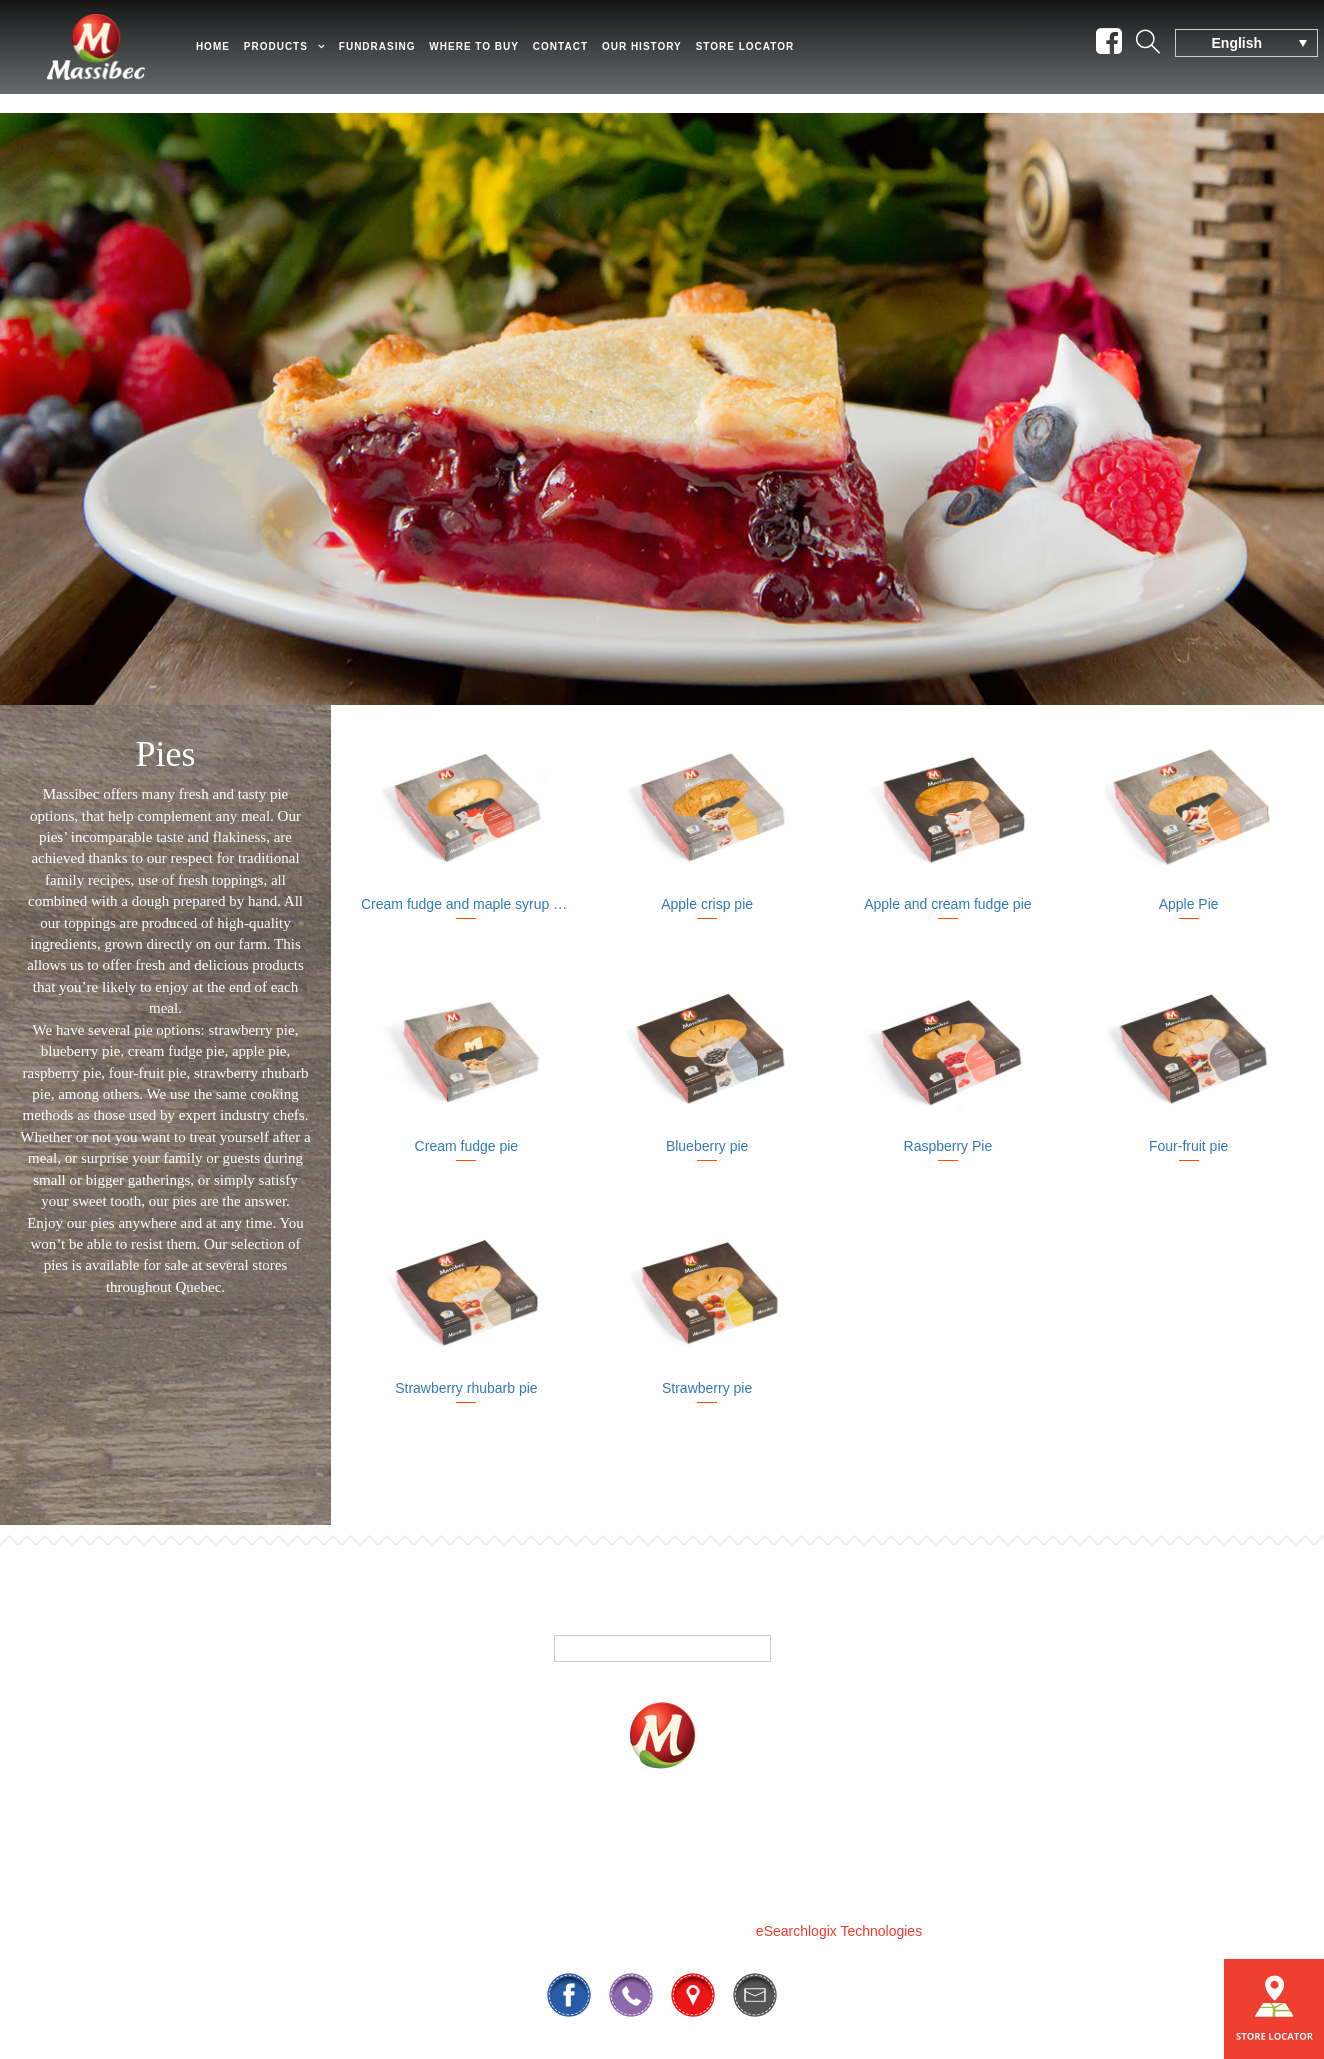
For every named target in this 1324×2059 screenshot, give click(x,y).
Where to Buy (497, 55)
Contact (583, 55)
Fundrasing (400, 55)
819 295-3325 (590, 1882)
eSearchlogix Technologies (839, 1931)
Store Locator (768, 55)
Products (299, 55)
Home (236, 55)
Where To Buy (695, 1836)
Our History (665, 55)
